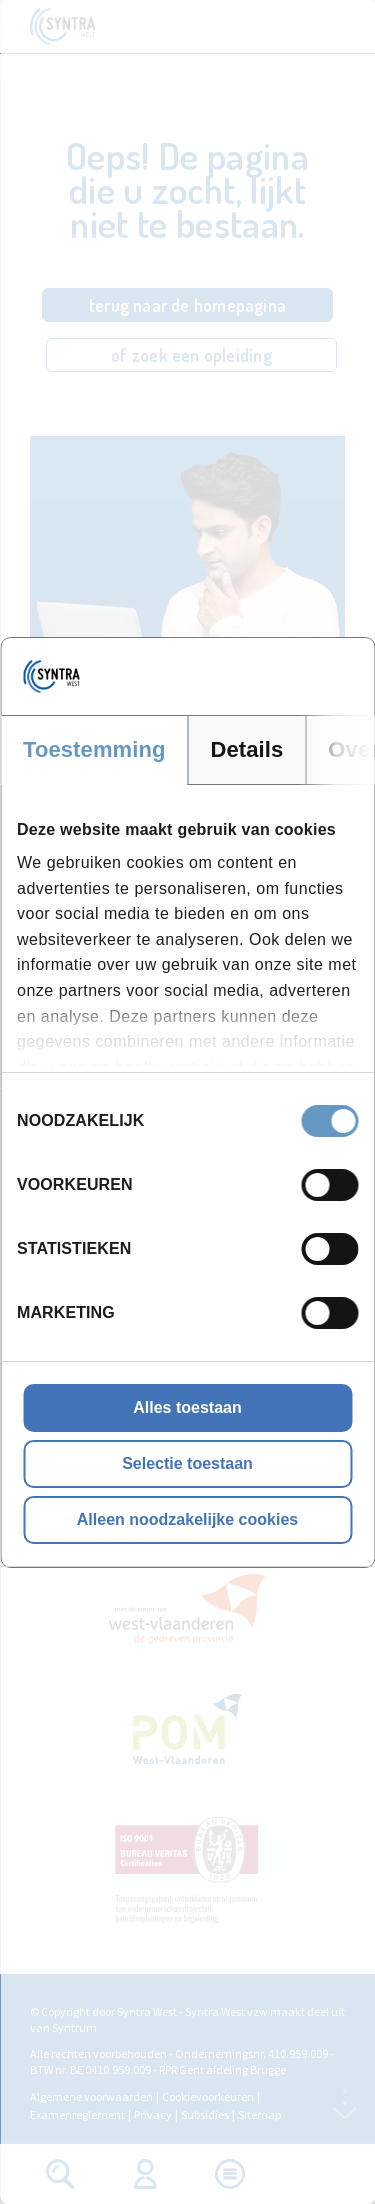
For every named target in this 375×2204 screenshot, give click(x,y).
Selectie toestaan (187, 1463)
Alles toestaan (187, 1407)
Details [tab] (247, 749)
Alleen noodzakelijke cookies (187, 1519)
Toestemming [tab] (94, 749)
